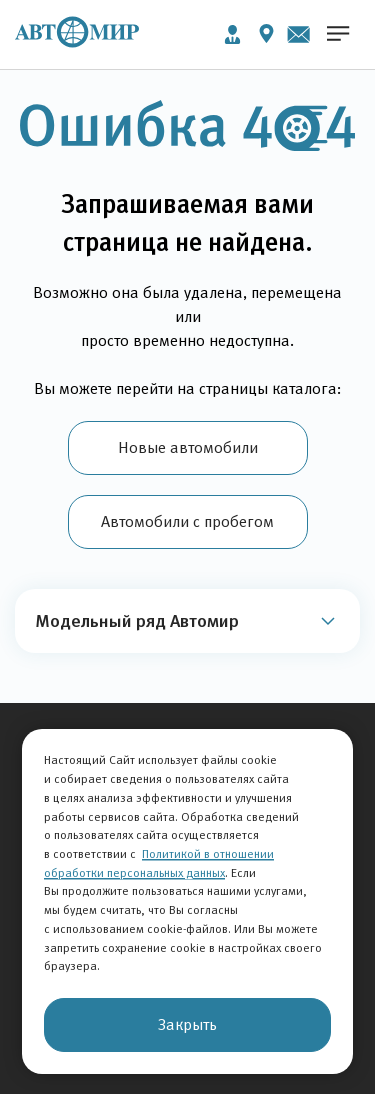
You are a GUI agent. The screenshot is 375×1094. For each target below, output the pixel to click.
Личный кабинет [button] (232, 34)
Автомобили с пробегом (187, 521)
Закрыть (187, 1024)
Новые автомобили (188, 447)
